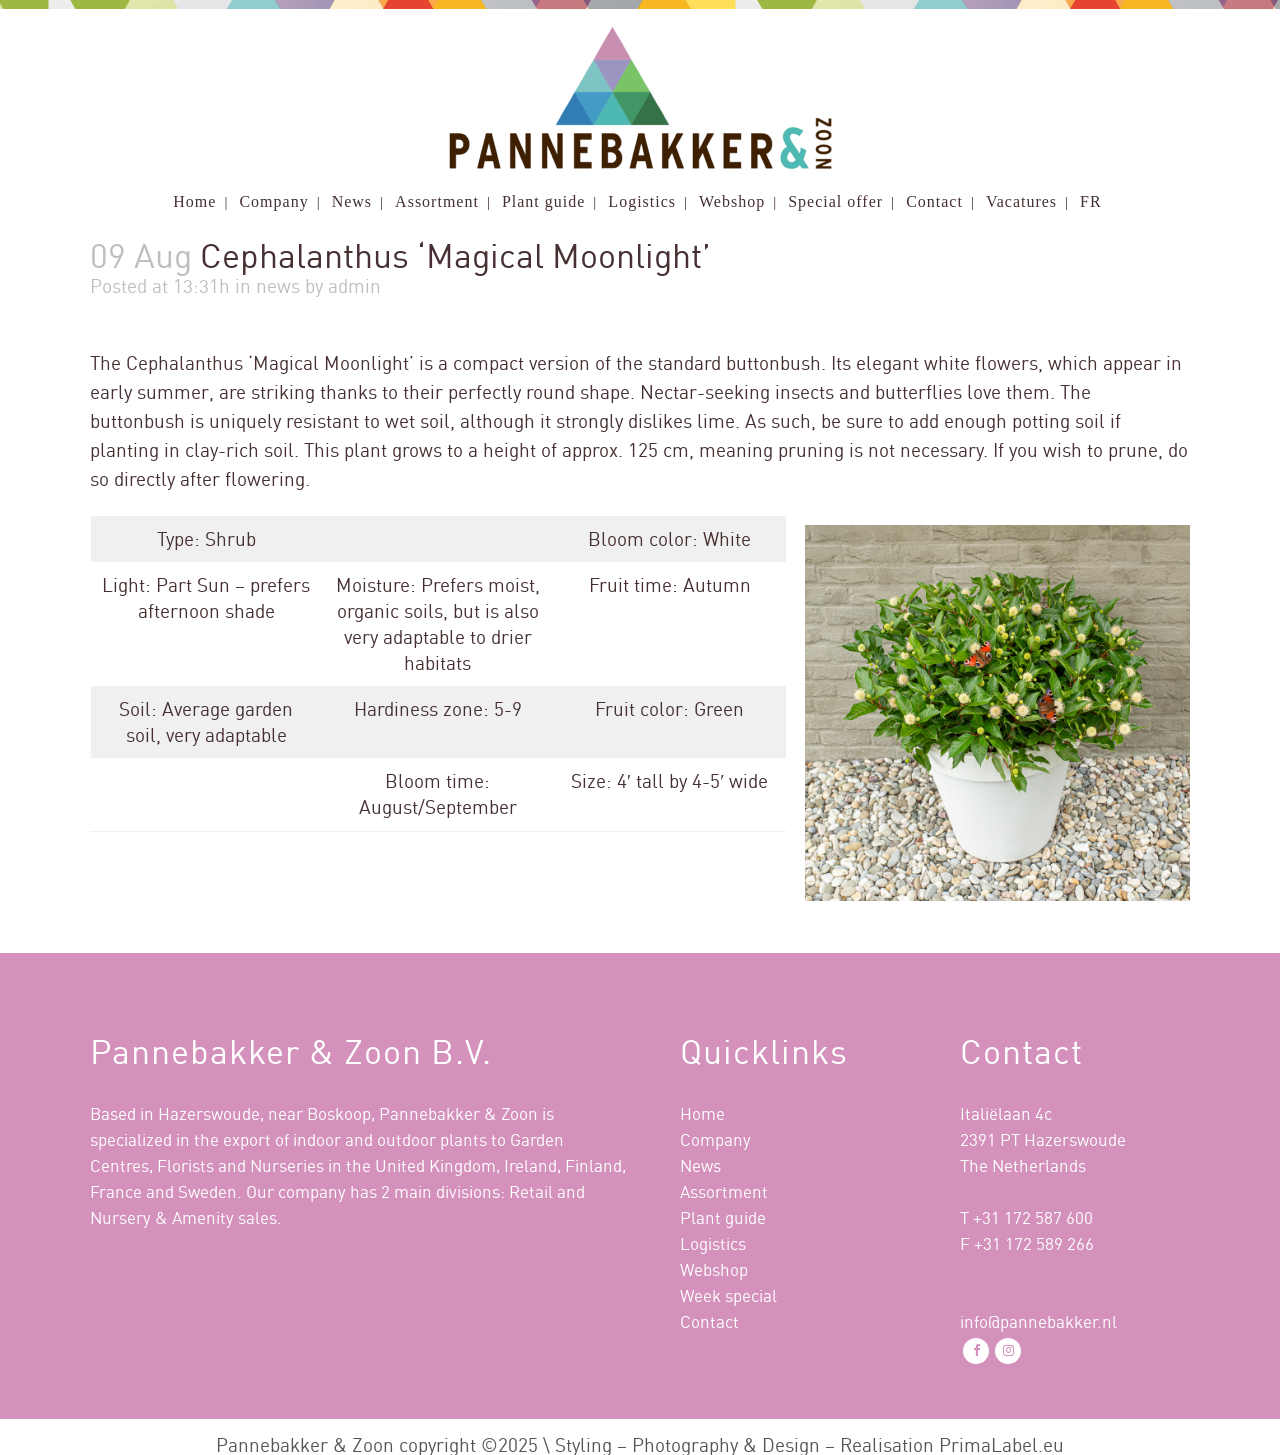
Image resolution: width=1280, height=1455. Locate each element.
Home (702, 1113)
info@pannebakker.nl (1038, 1321)
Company (715, 1139)
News (700, 1165)
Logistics (713, 1243)
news (278, 286)
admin (354, 286)
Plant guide (723, 1217)
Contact (709, 1321)
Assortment (724, 1191)
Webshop (714, 1269)
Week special (728, 1295)
